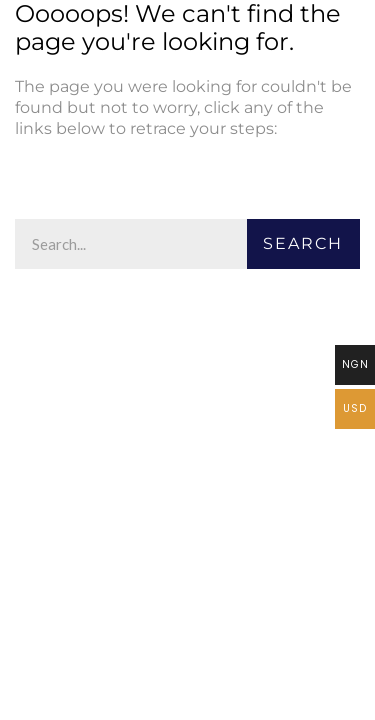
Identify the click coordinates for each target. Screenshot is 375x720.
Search (303, 243)
